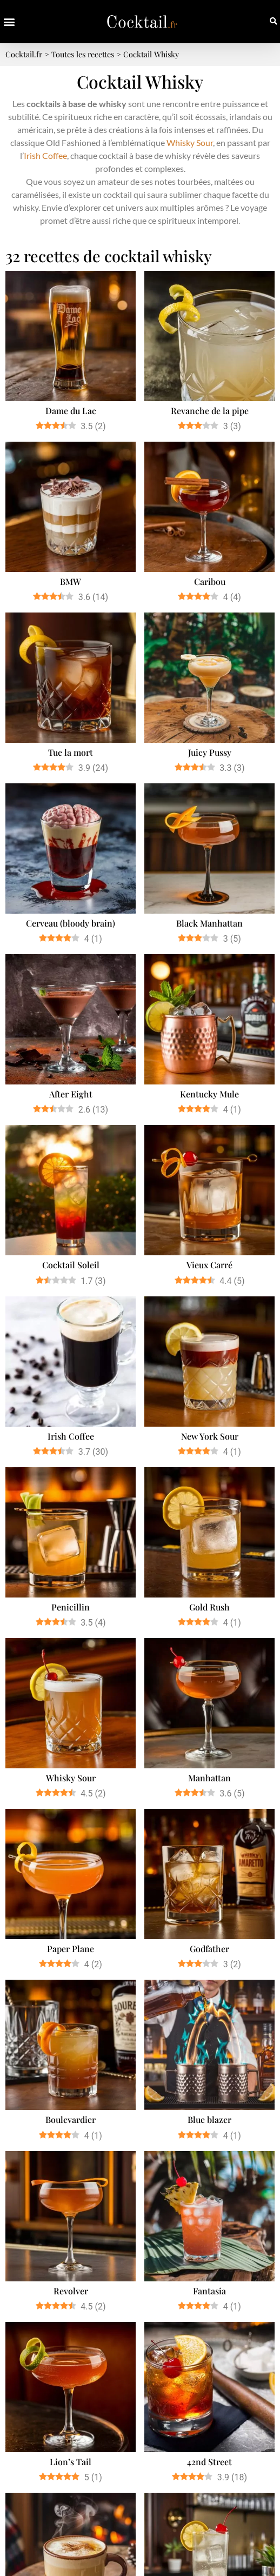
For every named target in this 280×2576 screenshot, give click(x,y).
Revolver (71, 2291)
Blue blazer (209, 2119)
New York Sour (209, 1436)
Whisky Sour (189, 142)
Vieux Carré (209, 1264)
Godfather (209, 1948)
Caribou (209, 581)
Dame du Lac (70, 410)
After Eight (70, 1094)
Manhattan (209, 1777)
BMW (70, 581)
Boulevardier (70, 2119)
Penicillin (70, 1607)
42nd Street (209, 2461)
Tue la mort (70, 752)
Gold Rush (209, 1607)
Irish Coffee (45, 155)
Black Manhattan (209, 923)
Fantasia (209, 2291)
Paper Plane (70, 1948)
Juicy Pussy (209, 752)
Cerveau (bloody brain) (70, 923)
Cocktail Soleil (70, 1264)
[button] (9, 22)
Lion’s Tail (70, 2461)
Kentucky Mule (209, 1094)
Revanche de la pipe (210, 410)
